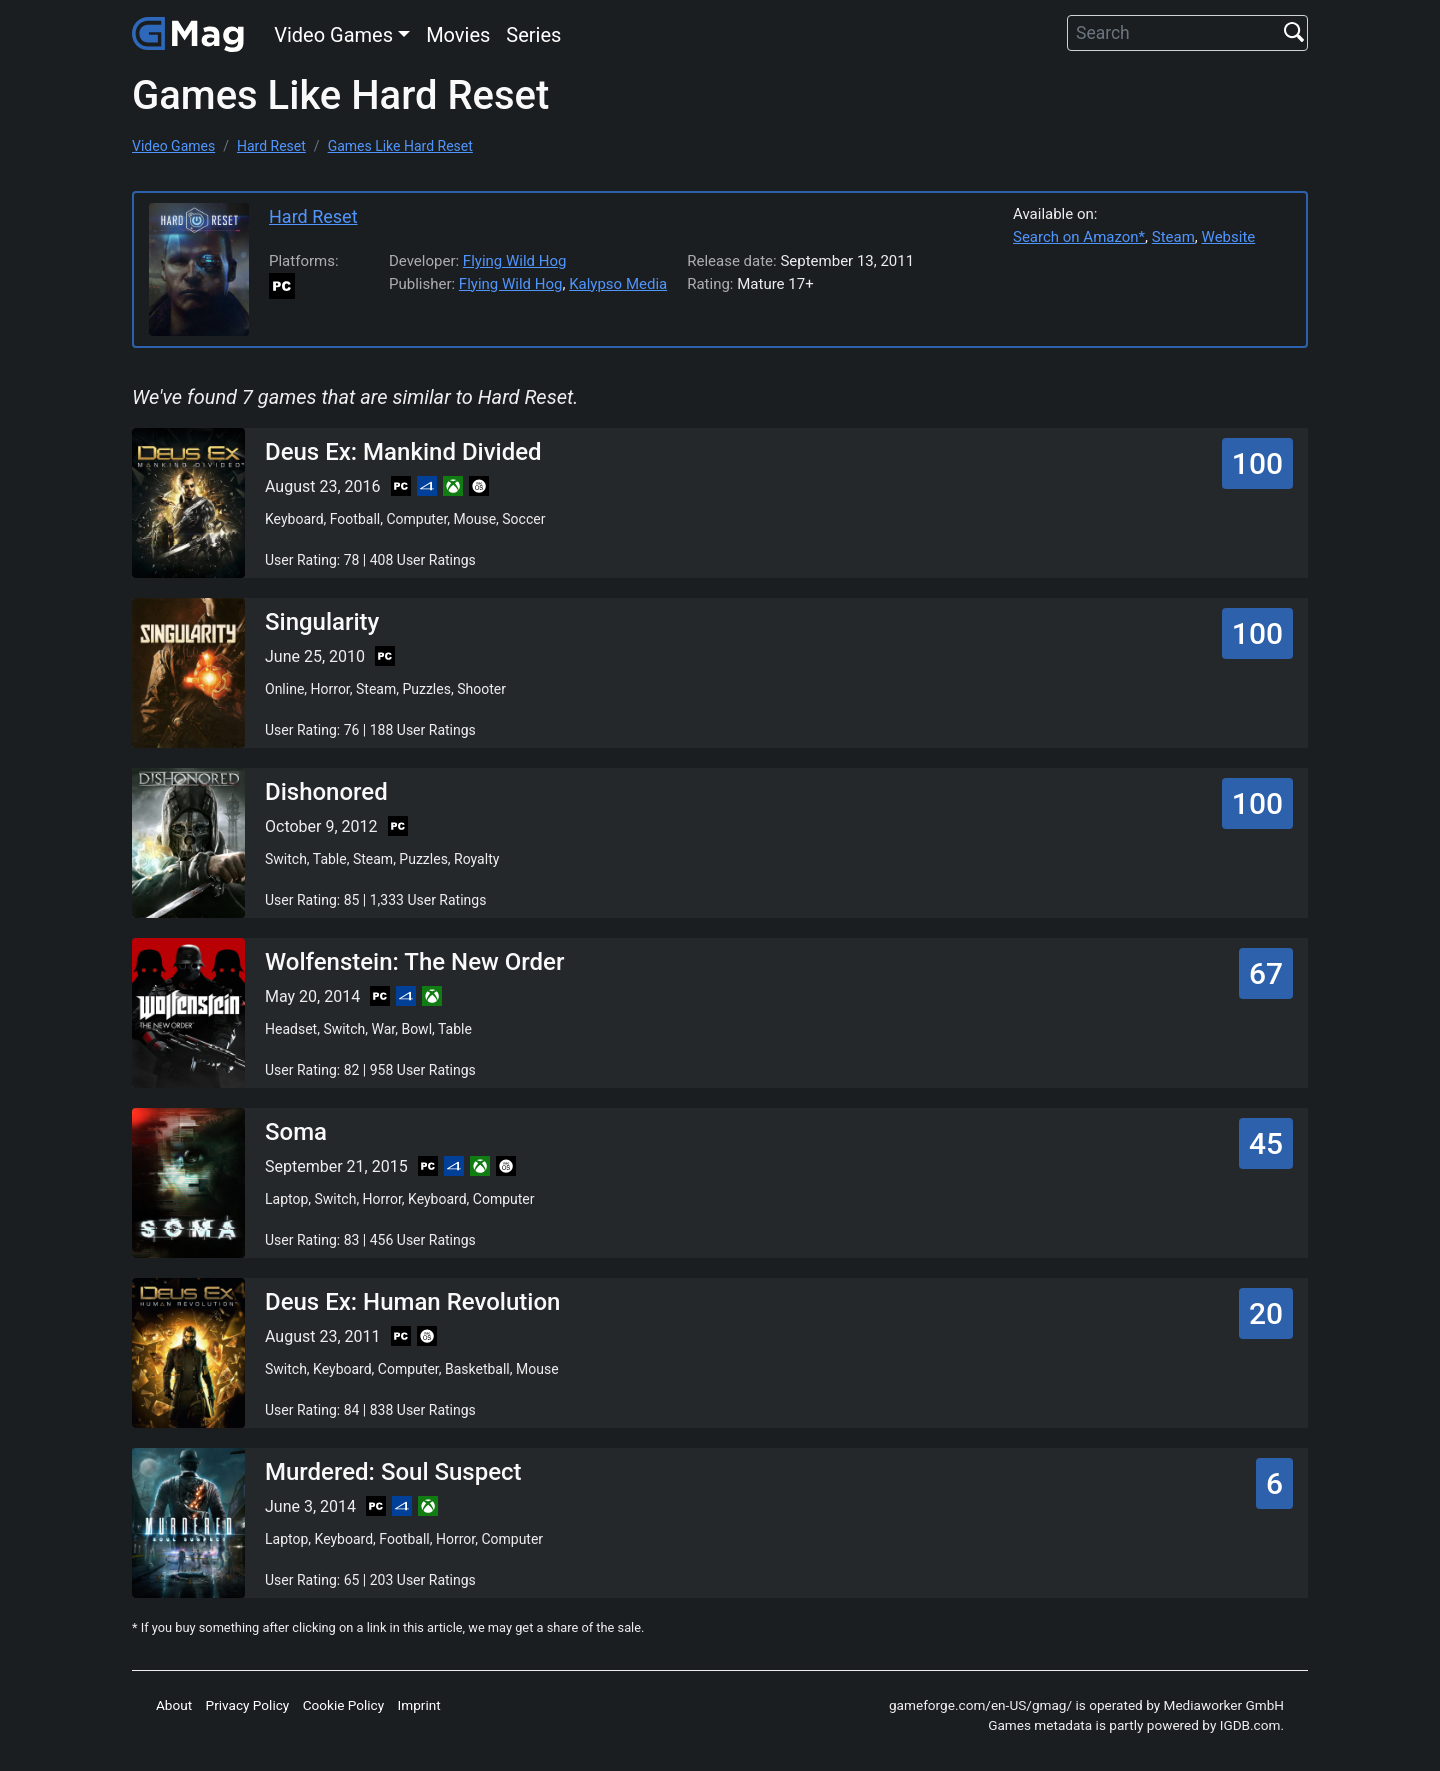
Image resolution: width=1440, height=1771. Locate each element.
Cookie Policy (344, 1705)
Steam (1173, 237)
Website (1229, 237)
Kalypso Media (618, 284)
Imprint (419, 1705)
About (174, 1705)
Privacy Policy (248, 1705)
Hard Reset (313, 216)
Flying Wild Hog (515, 261)
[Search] (1187, 33)
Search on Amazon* (1079, 237)
